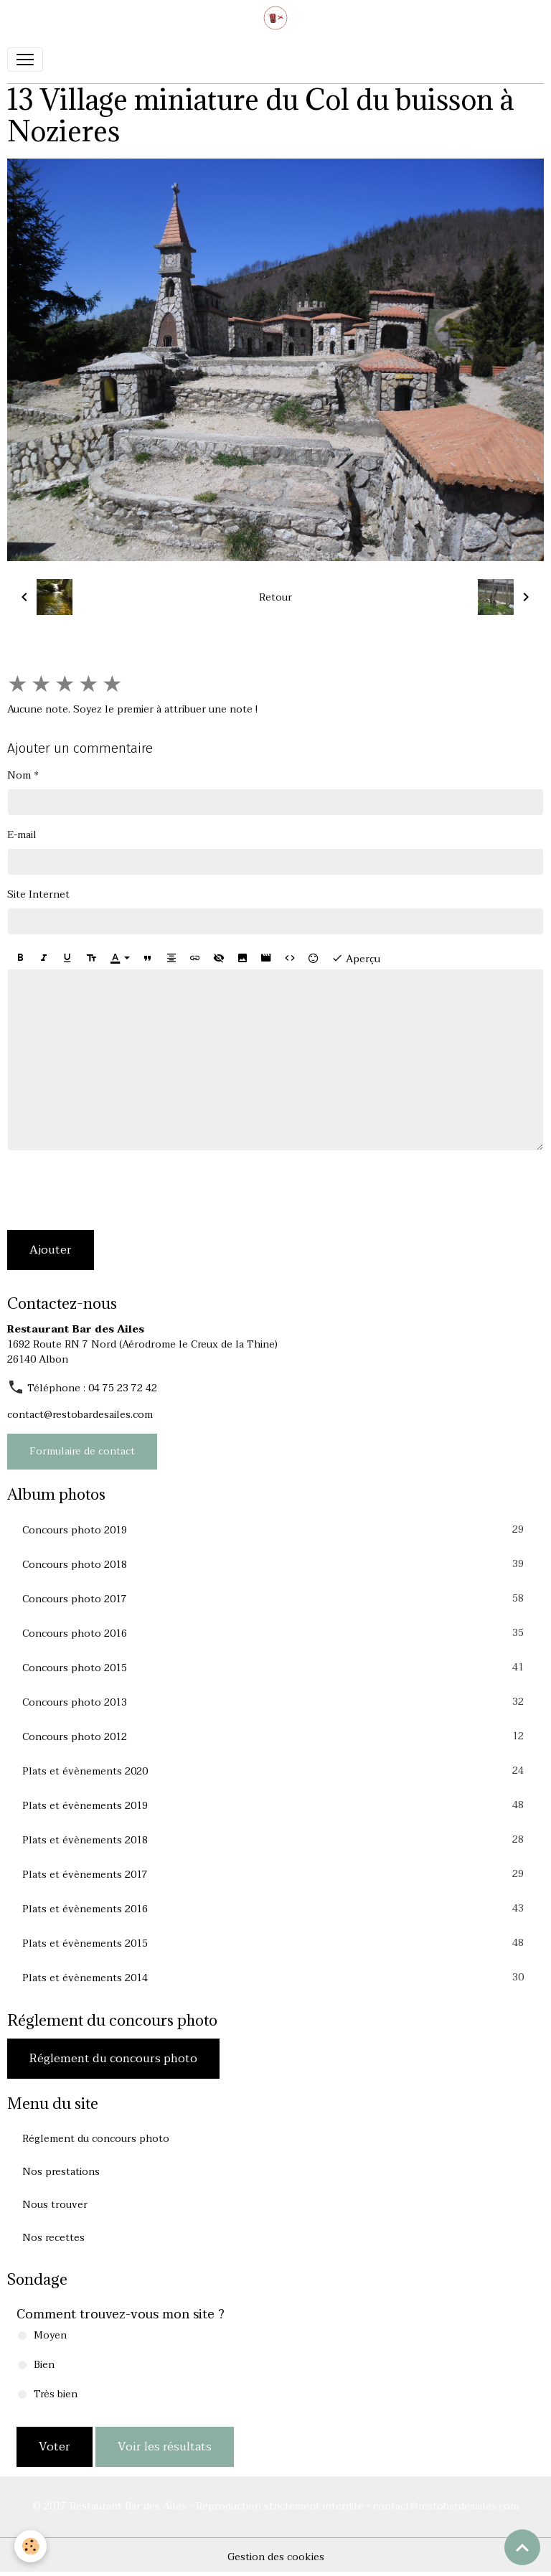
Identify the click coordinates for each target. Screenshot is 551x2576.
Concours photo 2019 (275, 1529)
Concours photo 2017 (275, 1598)
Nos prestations (61, 2171)
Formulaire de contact (82, 1451)
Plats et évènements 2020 (275, 1771)
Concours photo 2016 (275, 1633)
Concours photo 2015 (275, 1667)
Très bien (55, 2394)
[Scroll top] (522, 2547)
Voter (54, 2447)
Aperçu (355, 959)
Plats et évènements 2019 (275, 1805)
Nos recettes (53, 2237)
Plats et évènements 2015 (275, 1943)
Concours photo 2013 (275, 1702)
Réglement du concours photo (113, 2059)
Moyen (50, 2335)
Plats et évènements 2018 (275, 1839)
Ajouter (50, 1250)
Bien (44, 2364)
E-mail (22, 834)
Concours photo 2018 (275, 1564)
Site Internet (38, 894)
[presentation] (116, 1190)
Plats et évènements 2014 (275, 1977)
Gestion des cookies (275, 2557)
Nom (19, 775)
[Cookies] (30, 2546)
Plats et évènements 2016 (275, 1908)
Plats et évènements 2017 (275, 1874)
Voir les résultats (165, 2447)
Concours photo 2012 (275, 1736)
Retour (275, 597)
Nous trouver (55, 2204)
